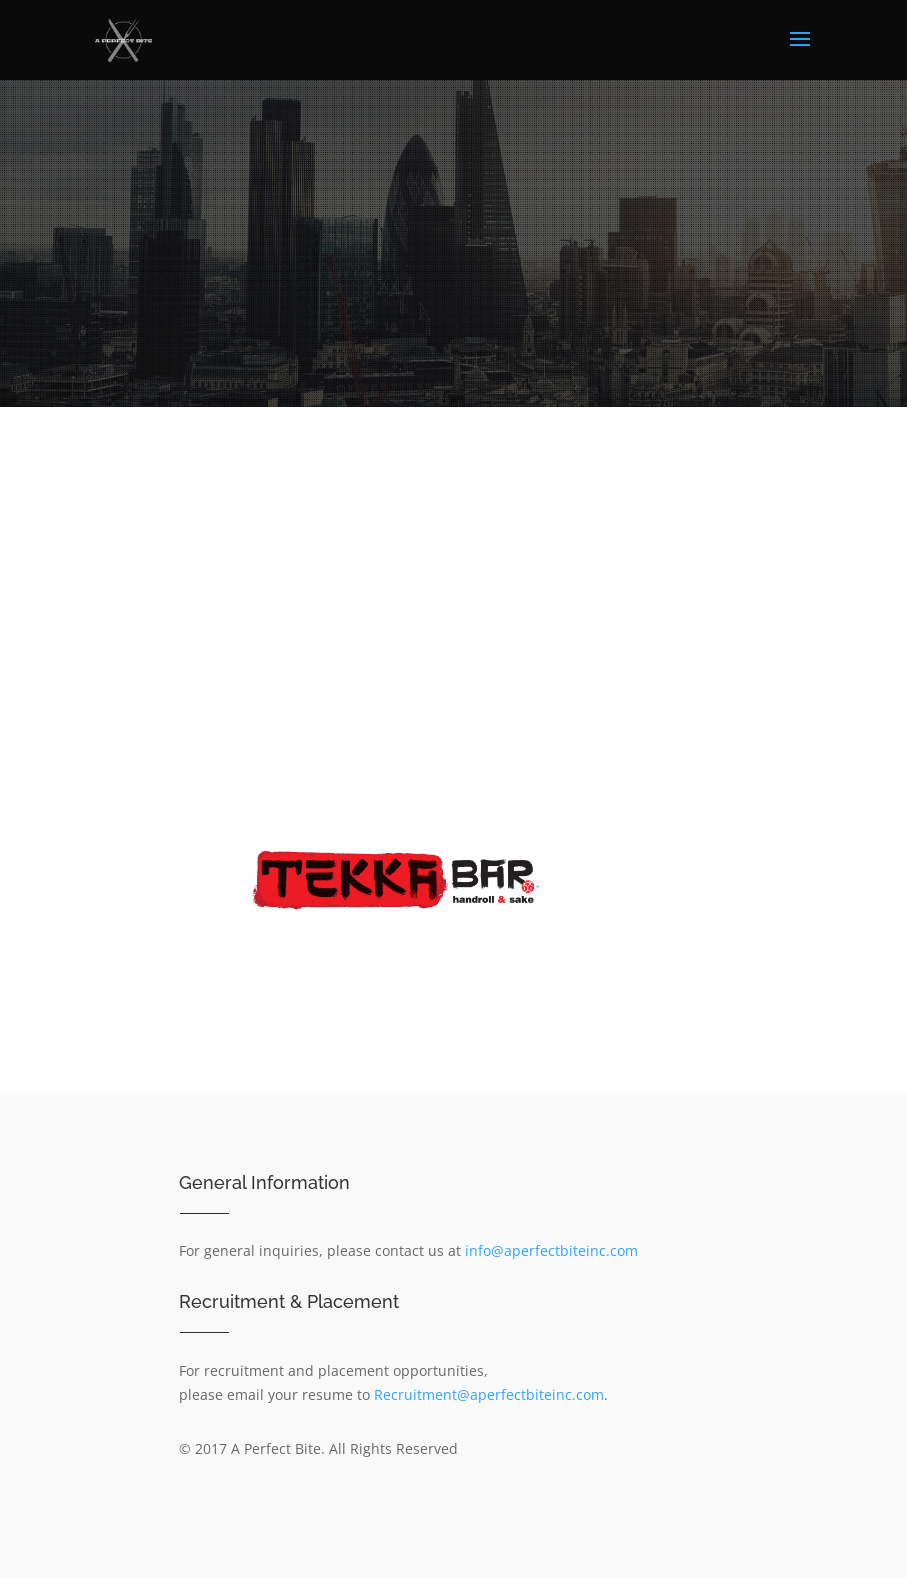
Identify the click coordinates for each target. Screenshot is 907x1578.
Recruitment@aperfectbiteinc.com (489, 1394)
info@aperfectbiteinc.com (551, 1250)
